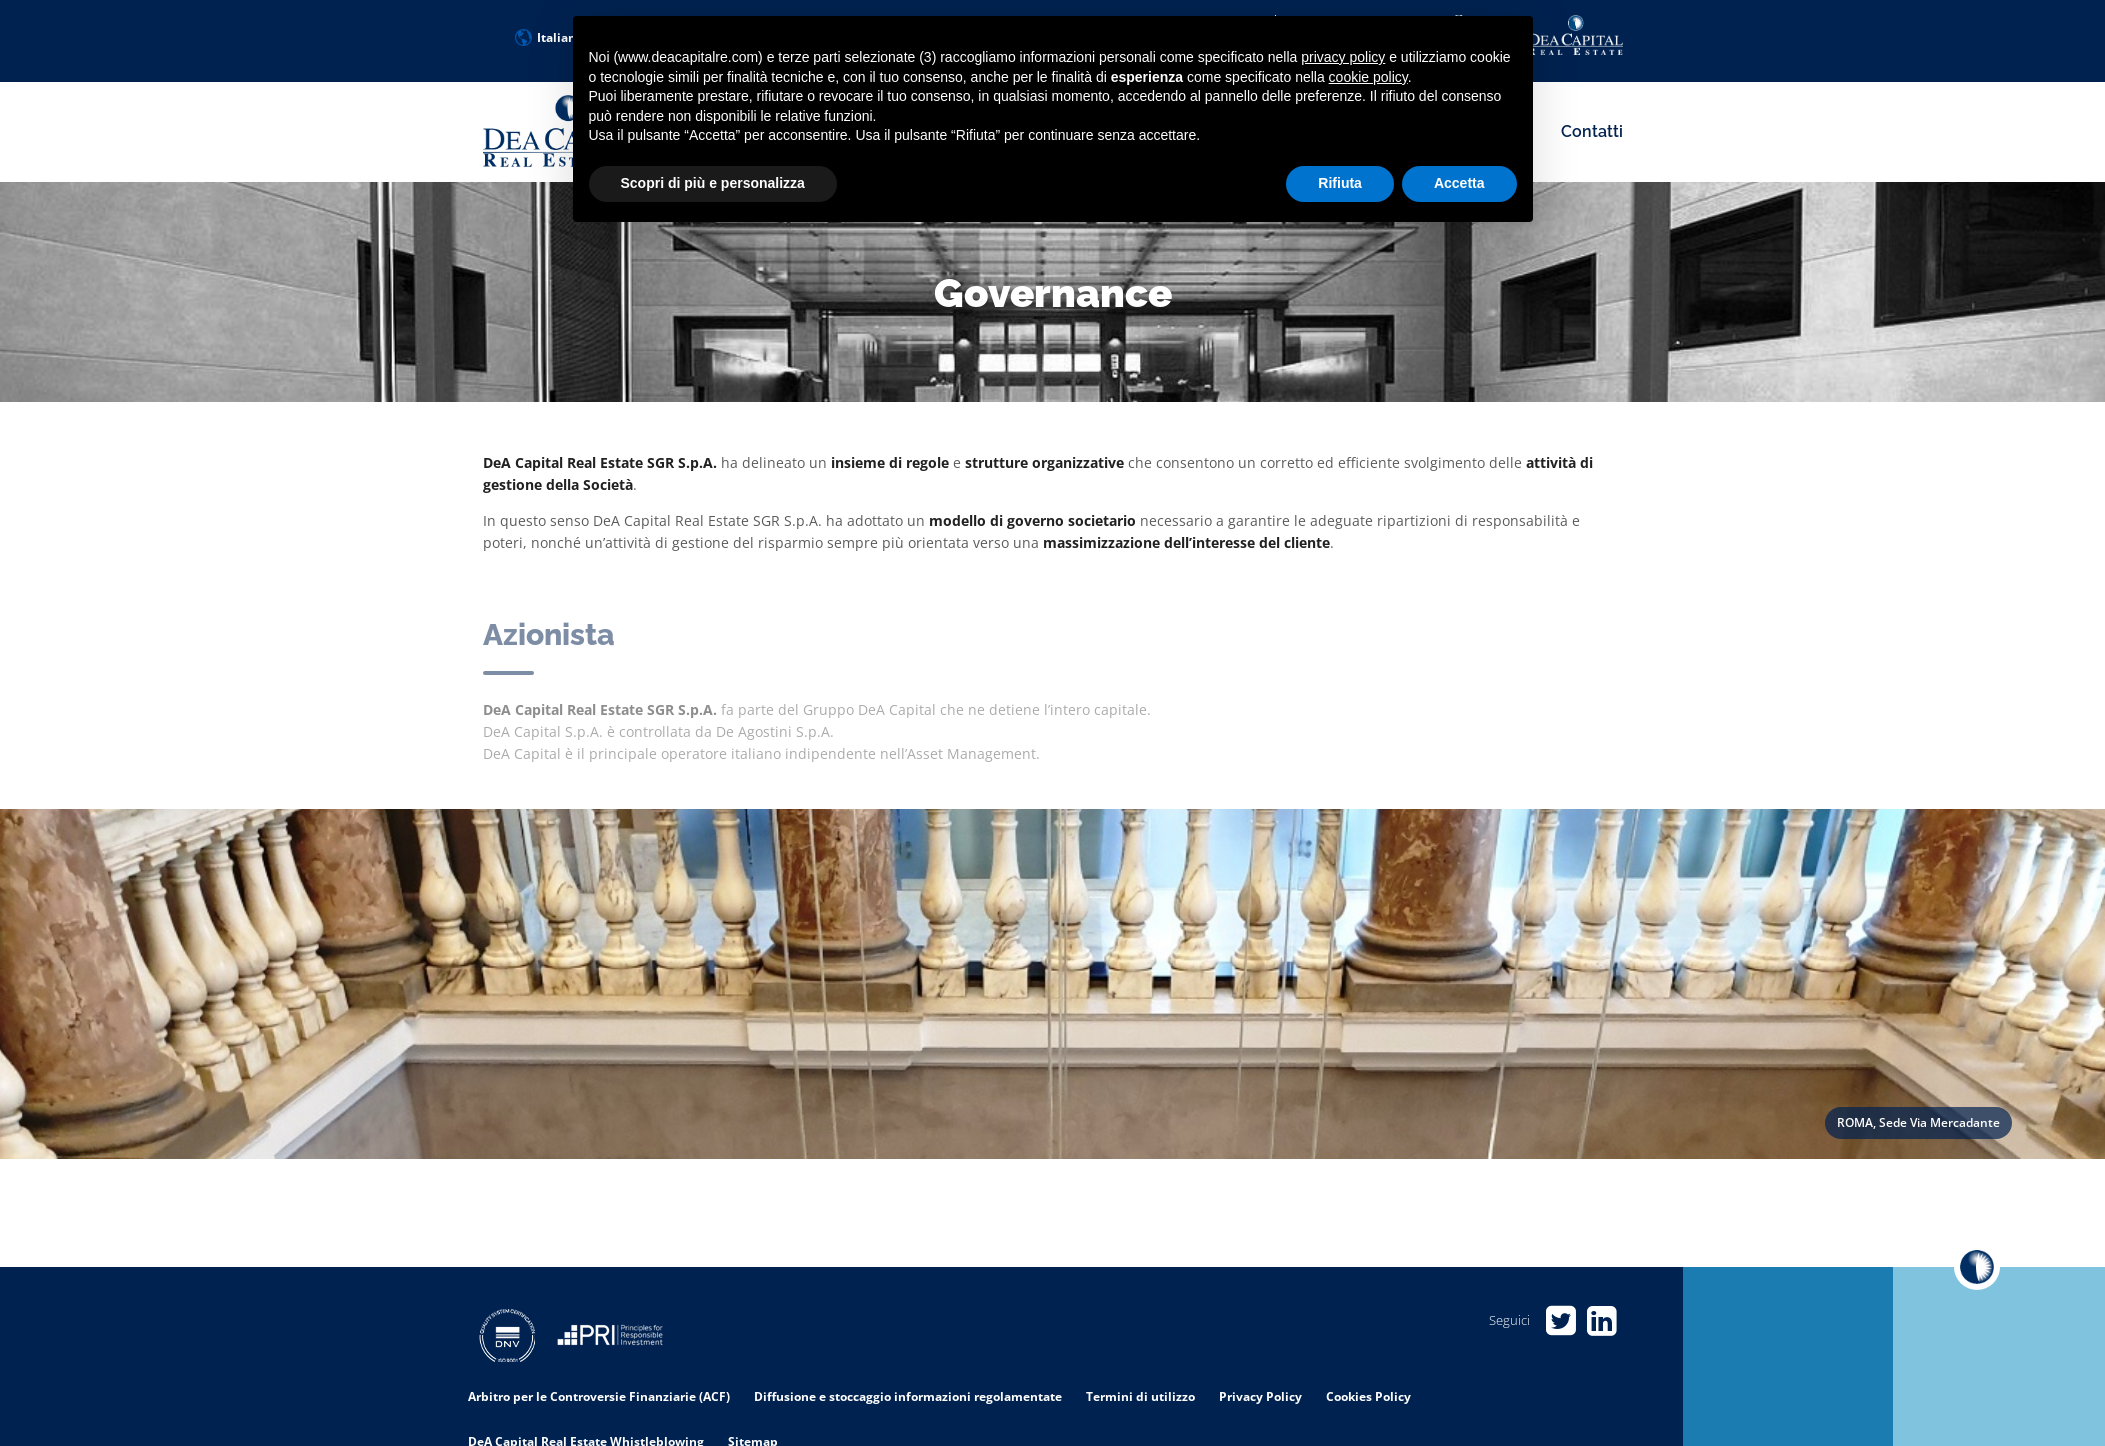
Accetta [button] (1459, 183)
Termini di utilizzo (1140, 1396)
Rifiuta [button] (1340, 183)
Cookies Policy (1368, 1396)
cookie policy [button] (1368, 77)
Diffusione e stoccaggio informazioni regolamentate (908, 1396)
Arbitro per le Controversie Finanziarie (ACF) (599, 1396)
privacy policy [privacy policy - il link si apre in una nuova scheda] (1343, 57)
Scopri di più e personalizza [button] (713, 183)
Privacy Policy (1260, 1396)
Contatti (1592, 131)
